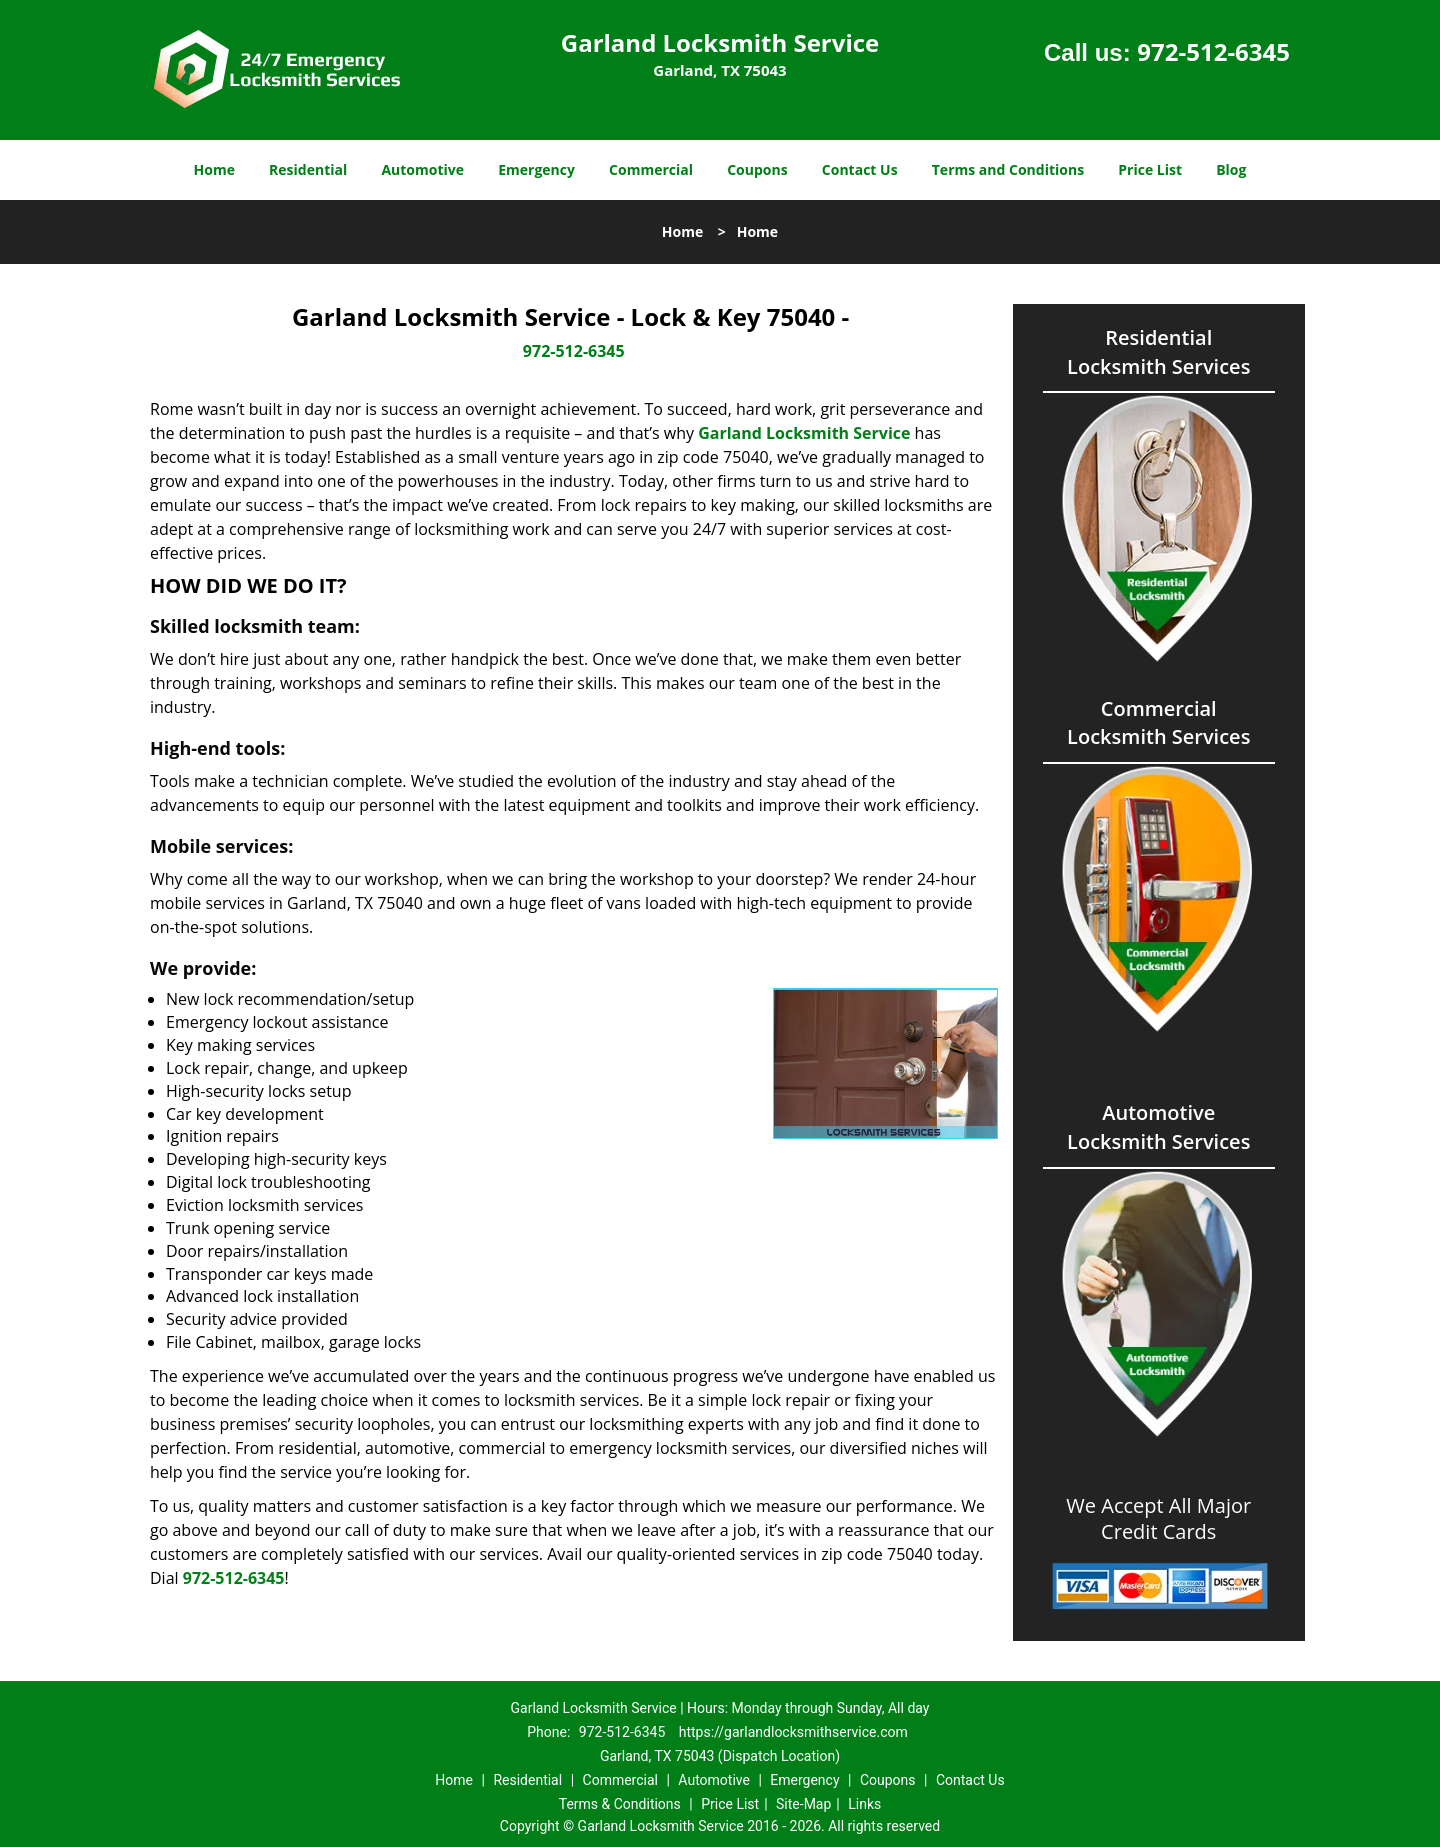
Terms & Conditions (620, 1804)
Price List (1150, 169)
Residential (308, 169)
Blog (1231, 169)
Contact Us (860, 169)
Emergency (536, 169)
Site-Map (803, 1804)
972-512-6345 (1213, 51)
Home (214, 169)
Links (864, 1804)
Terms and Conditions (1008, 169)
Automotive (422, 169)
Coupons (757, 169)
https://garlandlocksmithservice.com (793, 1732)
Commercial (651, 169)
